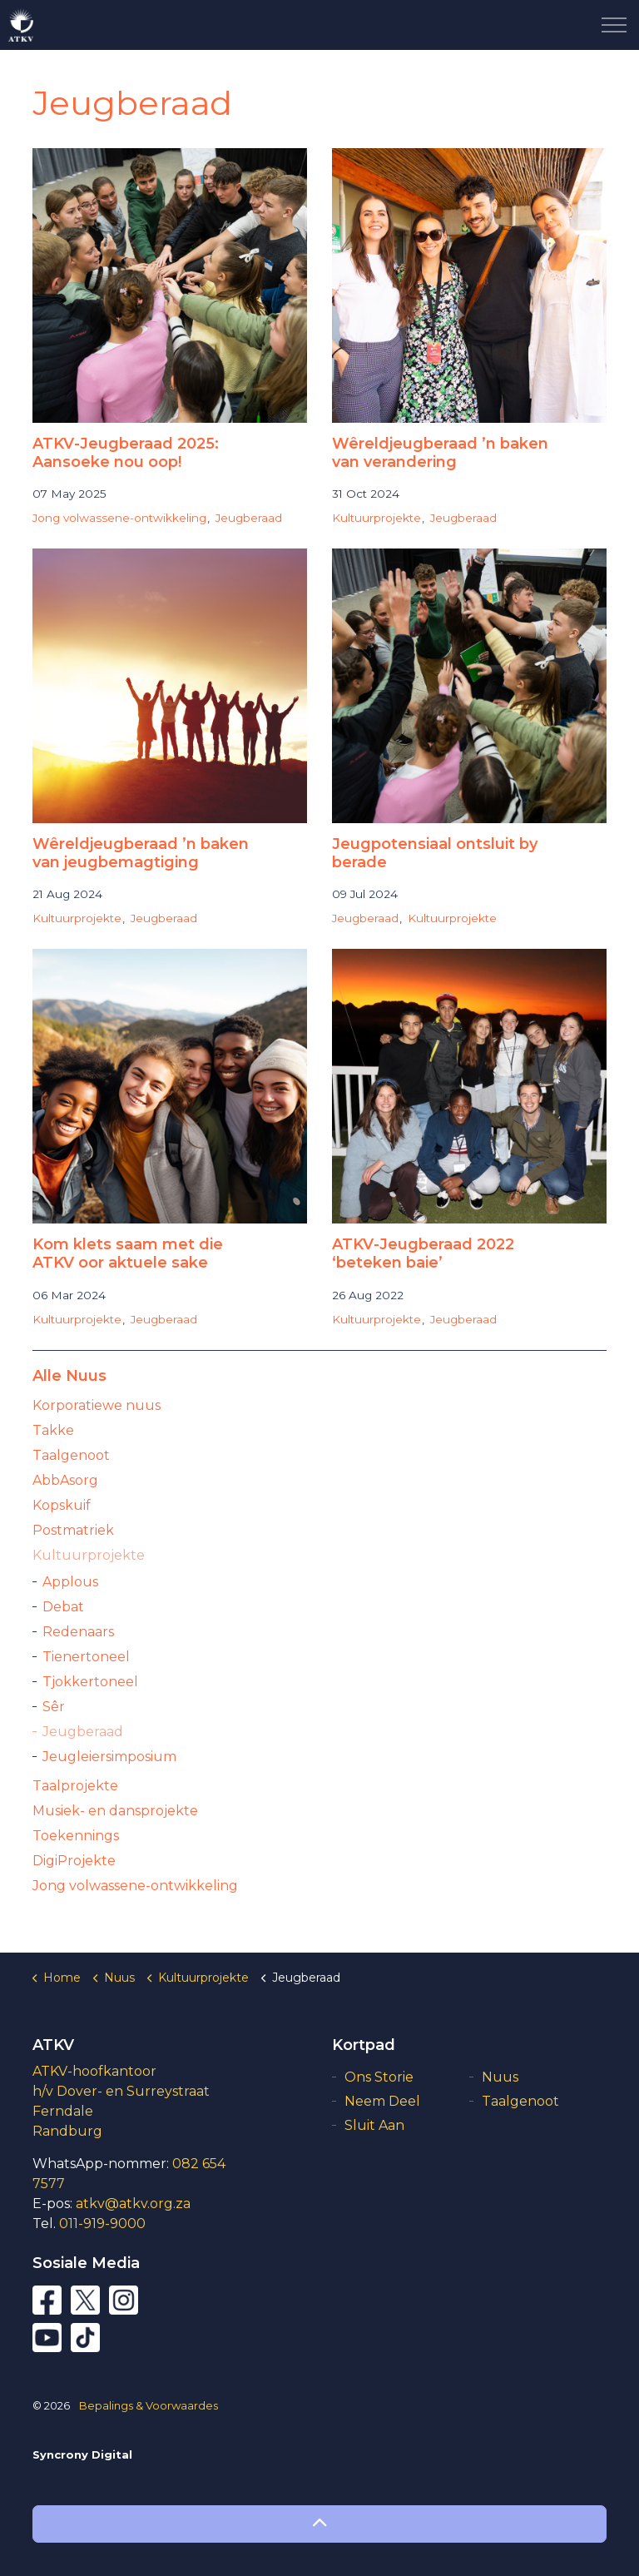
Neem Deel (382, 2101)
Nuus (500, 2077)
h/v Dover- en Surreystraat (121, 2091)
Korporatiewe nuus (96, 1405)
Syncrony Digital (82, 2454)
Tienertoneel (86, 1657)
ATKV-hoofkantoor (94, 2071)
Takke (53, 1430)
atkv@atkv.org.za (133, 2203)
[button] (319, 2524)
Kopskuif (61, 1505)
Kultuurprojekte (376, 517)
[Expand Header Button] (614, 25)
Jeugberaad (248, 517)
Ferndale (62, 2111)
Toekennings (75, 1836)
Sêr (53, 1707)
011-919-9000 (102, 2223)
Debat (63, 1607)
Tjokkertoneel (90, 1682)
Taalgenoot (71, 1455)
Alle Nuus (69, 1376)
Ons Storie (379, 2077)
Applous (70, 1582)
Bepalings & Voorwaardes (148, 2405)
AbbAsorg (65, 1480)
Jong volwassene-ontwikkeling (119, 517)
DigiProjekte (74, 1861)
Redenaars (78, 1632)
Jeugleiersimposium (109, 1756)
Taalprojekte (75, 1786)
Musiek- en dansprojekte (115, 1811)
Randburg (67, 2131)
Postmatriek (73, 1530)
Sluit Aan (374, 2125)
